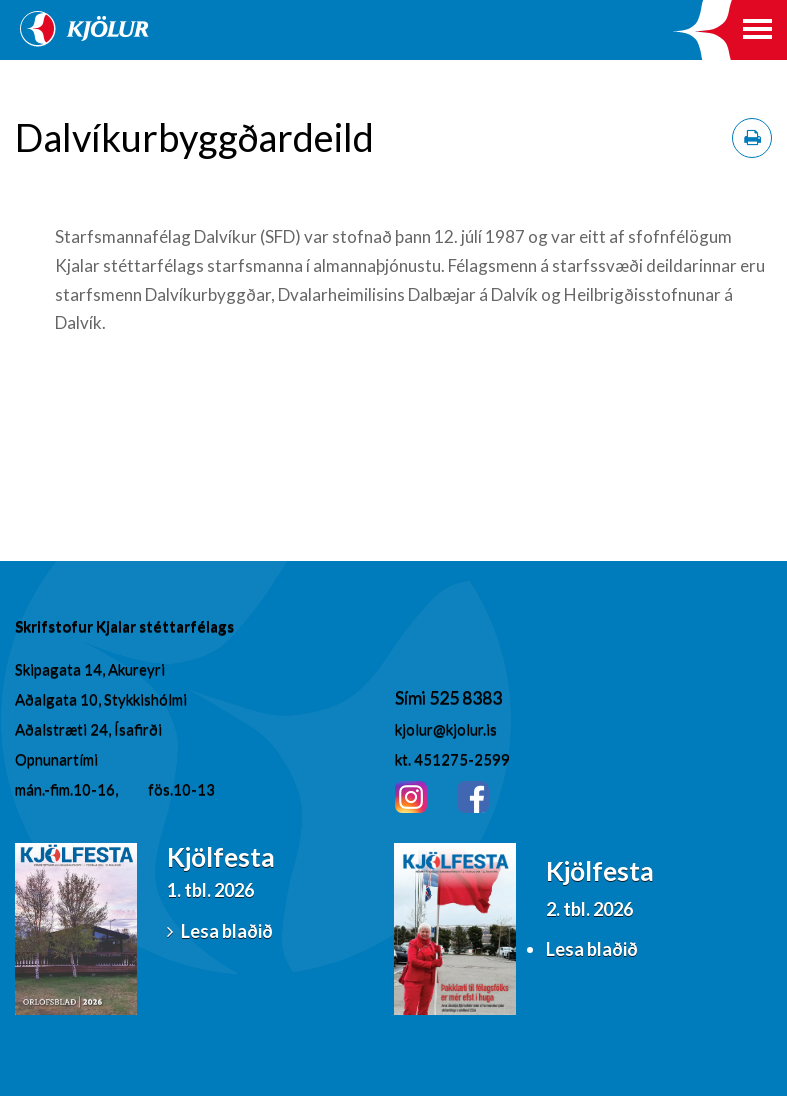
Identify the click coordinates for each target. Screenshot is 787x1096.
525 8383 (465, 697)
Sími (412, 697)
